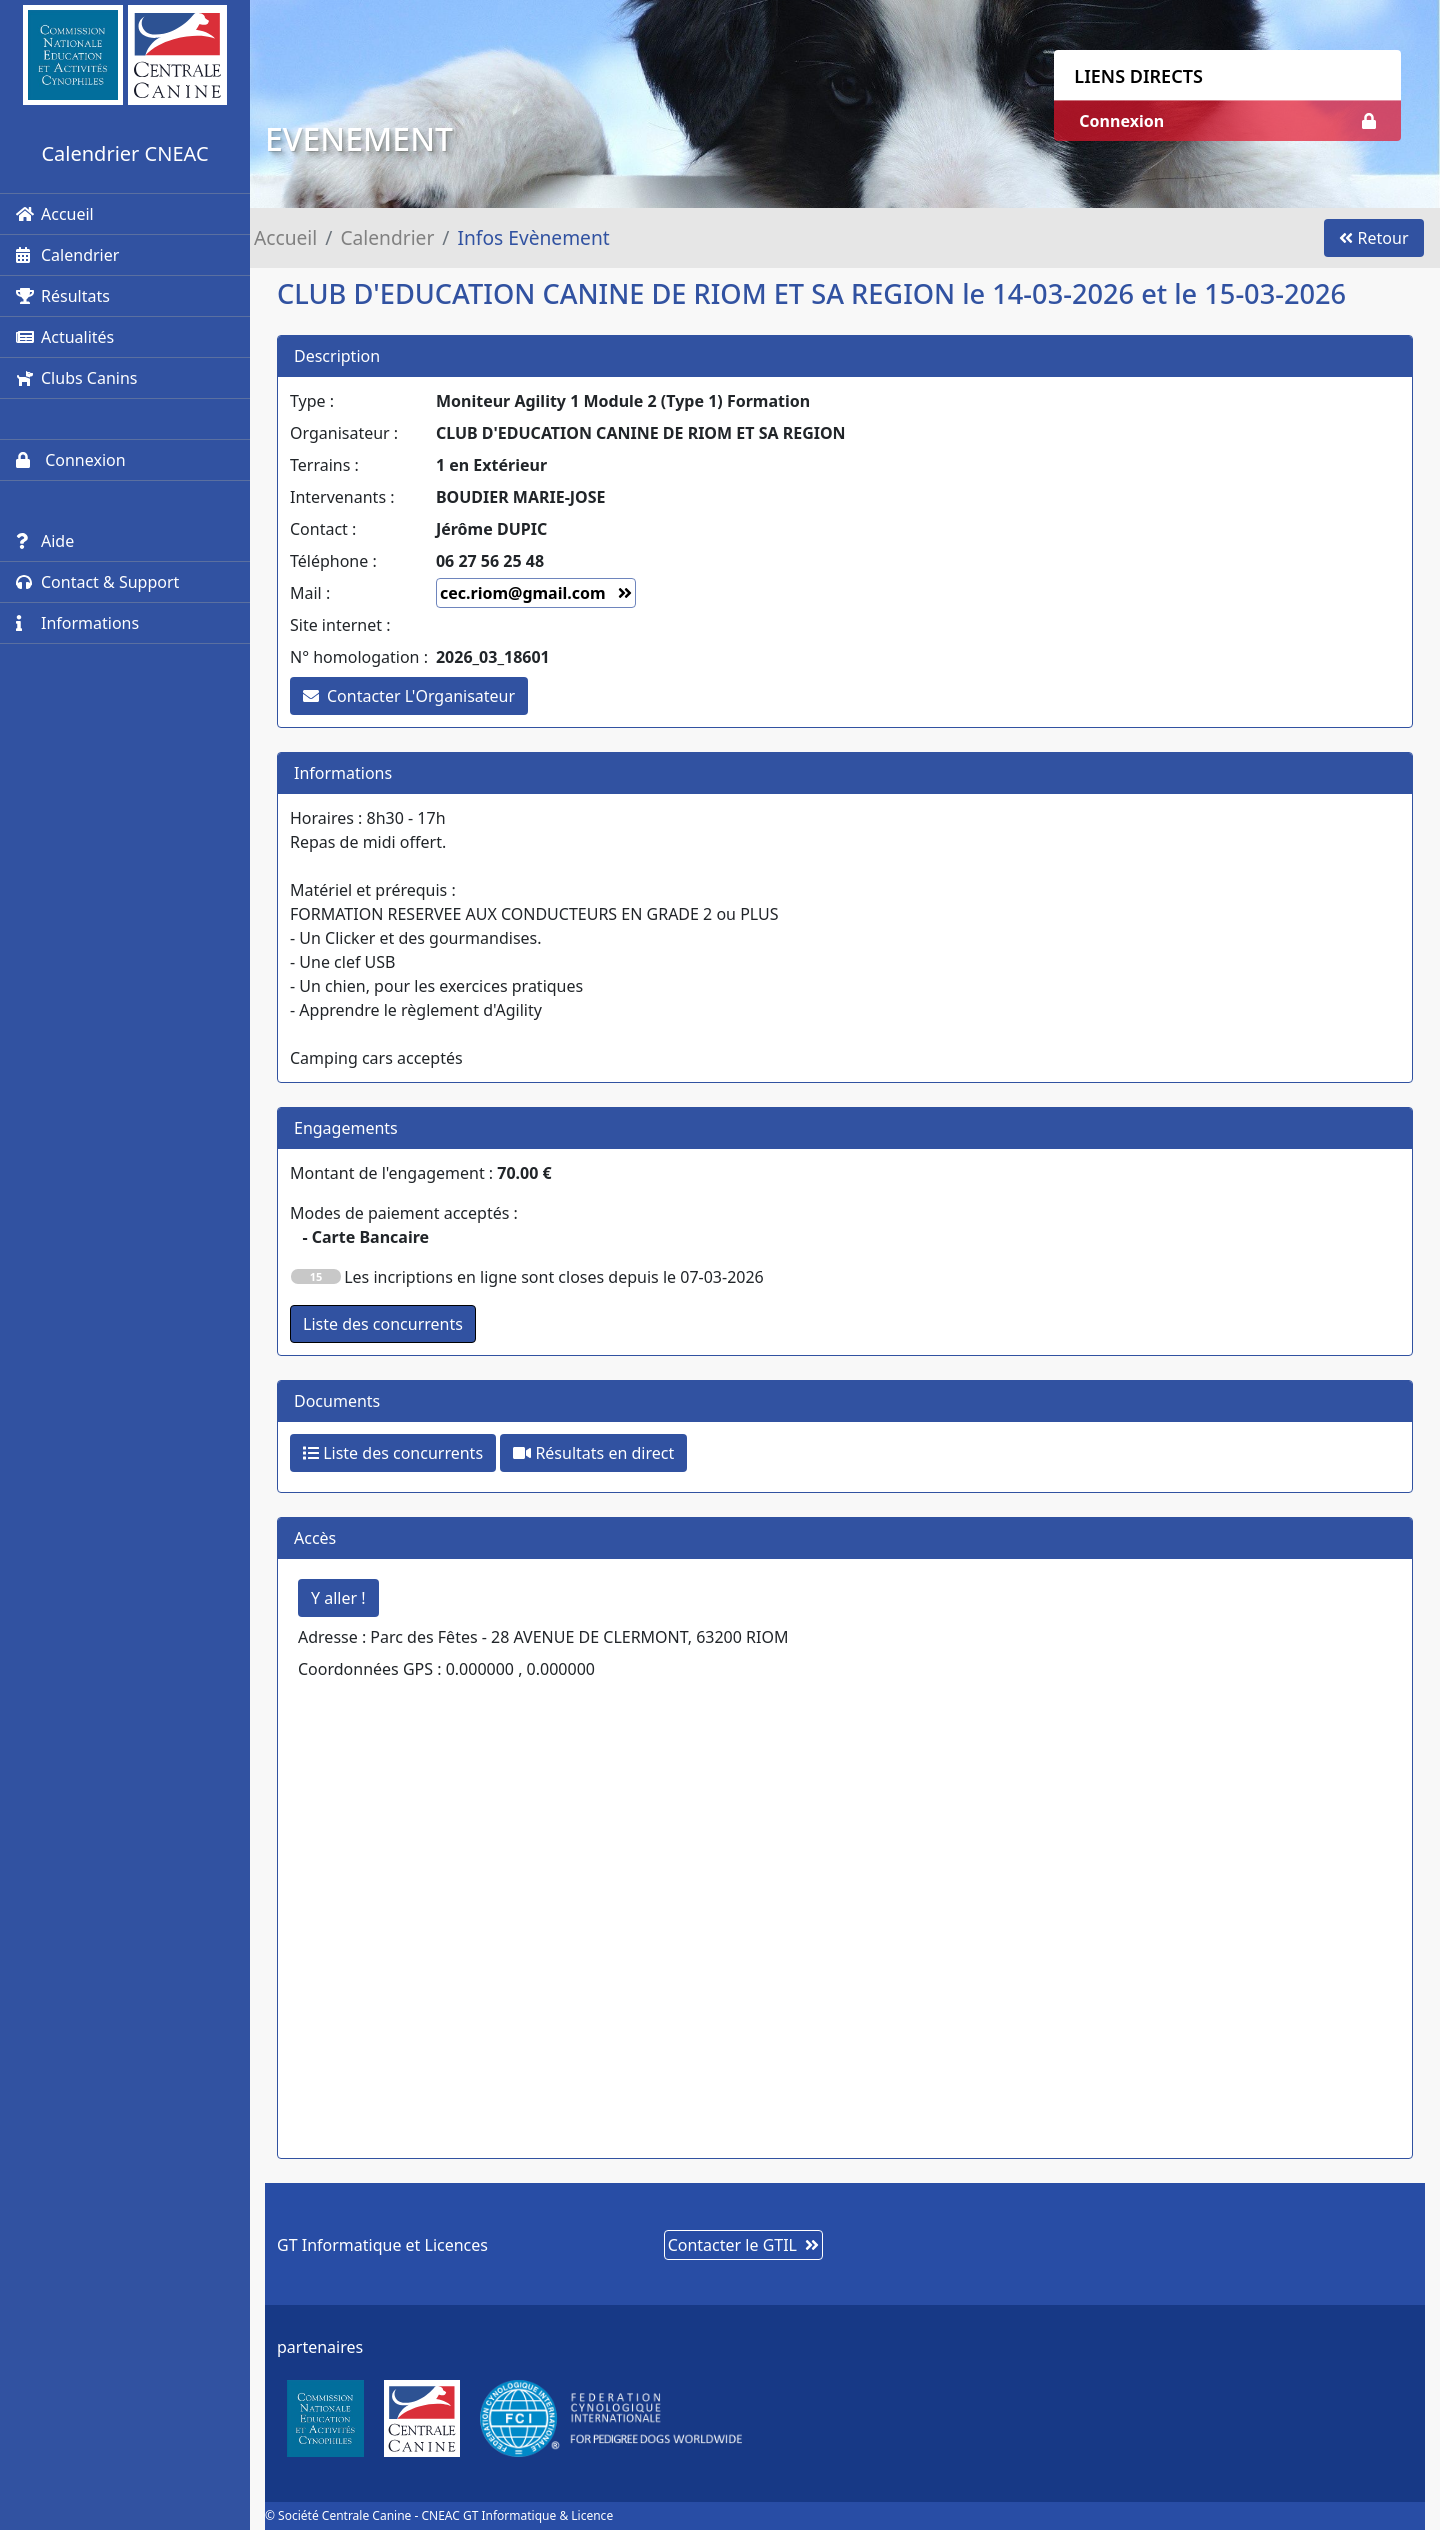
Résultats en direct (593, 1453)
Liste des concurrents (393, 1453)
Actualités (65, 337)
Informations (77, 623)
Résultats (63, 296)
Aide (45, 541)
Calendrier (67, 255)
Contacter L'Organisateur (409, 696)
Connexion (71, 460)
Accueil (55, 214)
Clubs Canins (76, 378)
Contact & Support (97, 582)
